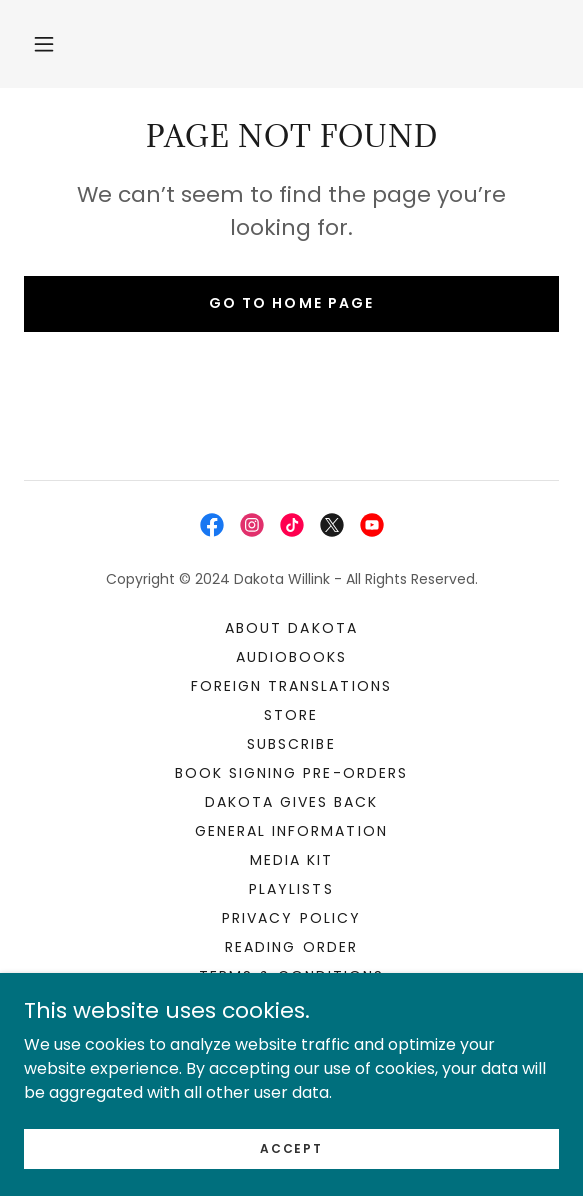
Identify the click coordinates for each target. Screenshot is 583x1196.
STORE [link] (291, 715)
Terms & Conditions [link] (291, 976)
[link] (212, 525)
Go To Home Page (291, 303)
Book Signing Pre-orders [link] (291, 773)
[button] (44, 44)
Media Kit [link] (291, 860)
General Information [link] (291, 831)
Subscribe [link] (291, 744)
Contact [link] (291, 1005)
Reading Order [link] (291, 947)
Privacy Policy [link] (291, 918)
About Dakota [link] (291, 628)
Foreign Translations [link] (291, 686)
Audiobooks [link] (291, 657)
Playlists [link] (291, 889)
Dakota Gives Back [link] (291, 802)
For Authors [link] (291, 1034)
